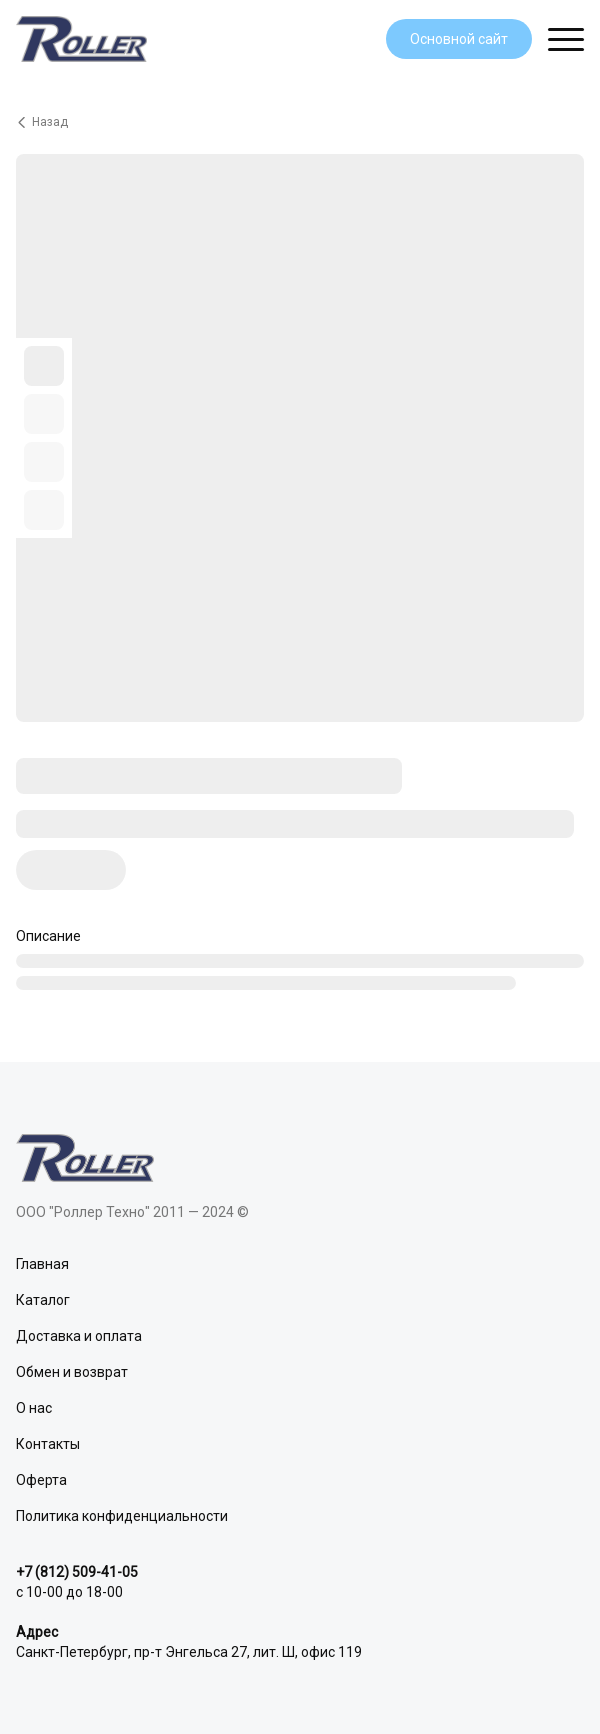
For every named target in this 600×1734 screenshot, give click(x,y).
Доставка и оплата (79, 1336)
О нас (34, 1408)
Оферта (41, 1480)
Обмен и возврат (72, 1372)
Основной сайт (459, 39)
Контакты (48, 1444)
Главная (42, 1264)
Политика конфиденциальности (122, 1516)
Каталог (43, 1300)
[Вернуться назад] (300, 122)
